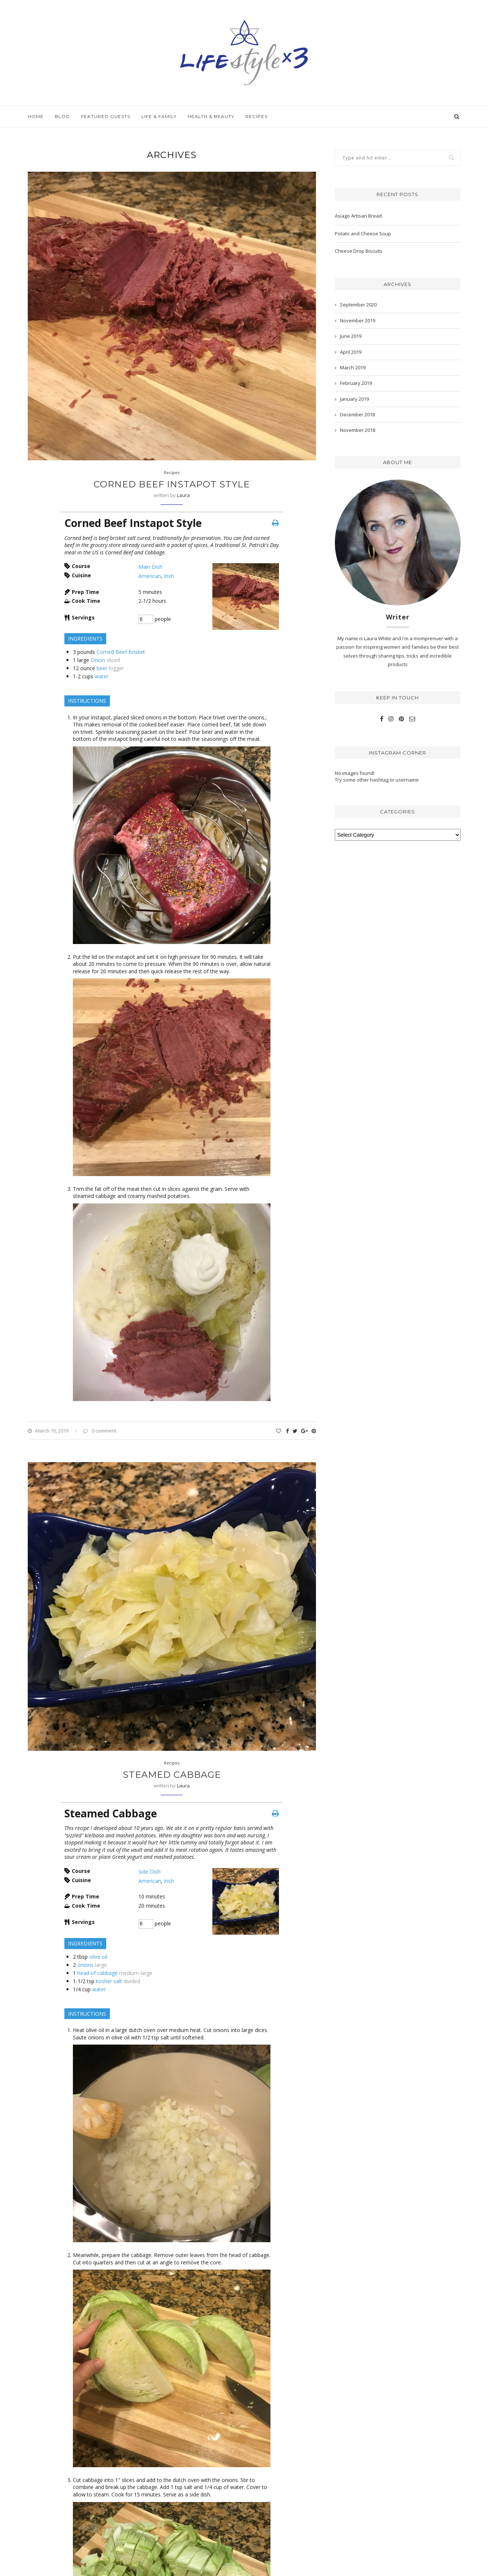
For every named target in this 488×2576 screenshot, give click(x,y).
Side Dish (149, 1871)
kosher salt (109, 1981)
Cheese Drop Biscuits (359, 251)
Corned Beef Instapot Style (172, 484)
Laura (183, 495)
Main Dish (150, 566)
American (149, 576)
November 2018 (357, 430)
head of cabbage (97, 1972)
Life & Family (158, 116)
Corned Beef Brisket (121, 651)
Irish (169, 576)
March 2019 (353, 367)
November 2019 (357, 320)
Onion (98, 660)
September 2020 (358, 304)
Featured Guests (105, 116)
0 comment (99, 1430)
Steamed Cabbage (172, 1774)
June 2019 (350, 336)
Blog (62, 116)
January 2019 (354, 399)
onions (85, 1964)
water (101, 676)
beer (102, 668)
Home (36, 116)
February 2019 (356, 383)
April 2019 (350, 352)
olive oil (98, 1956)
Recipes (256, 116)
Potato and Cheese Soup (363, 233)
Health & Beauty (211, 116)
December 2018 (357, 414)
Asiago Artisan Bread (358, 215)
